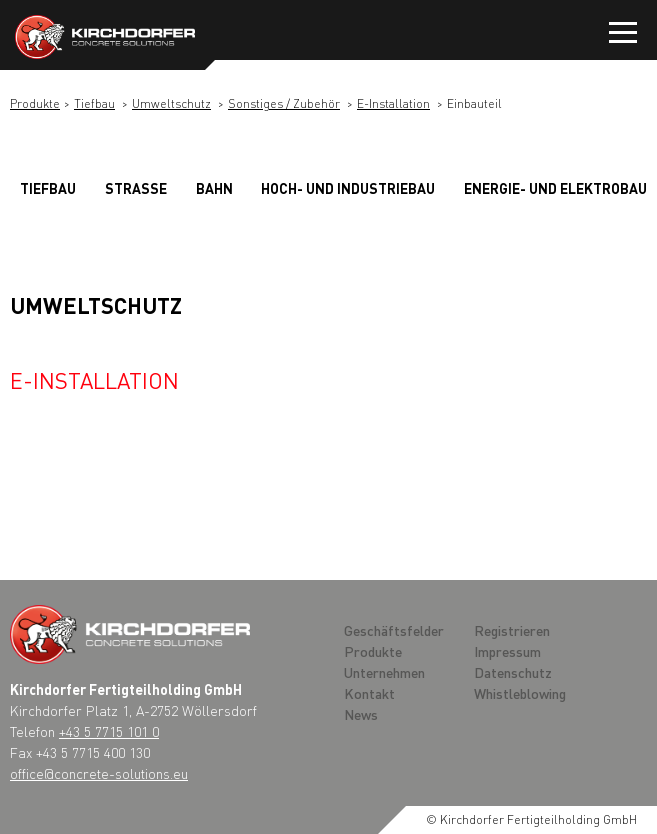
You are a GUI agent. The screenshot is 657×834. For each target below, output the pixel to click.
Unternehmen (384, 672)
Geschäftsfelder (394, 630)
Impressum (507, 651)
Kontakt (369, 693)
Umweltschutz (171, 103)
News (361, 714)
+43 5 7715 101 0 (109, 731)
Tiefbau (94, 103)
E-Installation (393, 103)
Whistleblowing (520, 693)
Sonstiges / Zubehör (284, 103)
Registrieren (512, 630)
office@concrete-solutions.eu (99, 773)
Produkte (35, 103)
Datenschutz (513, 672)
